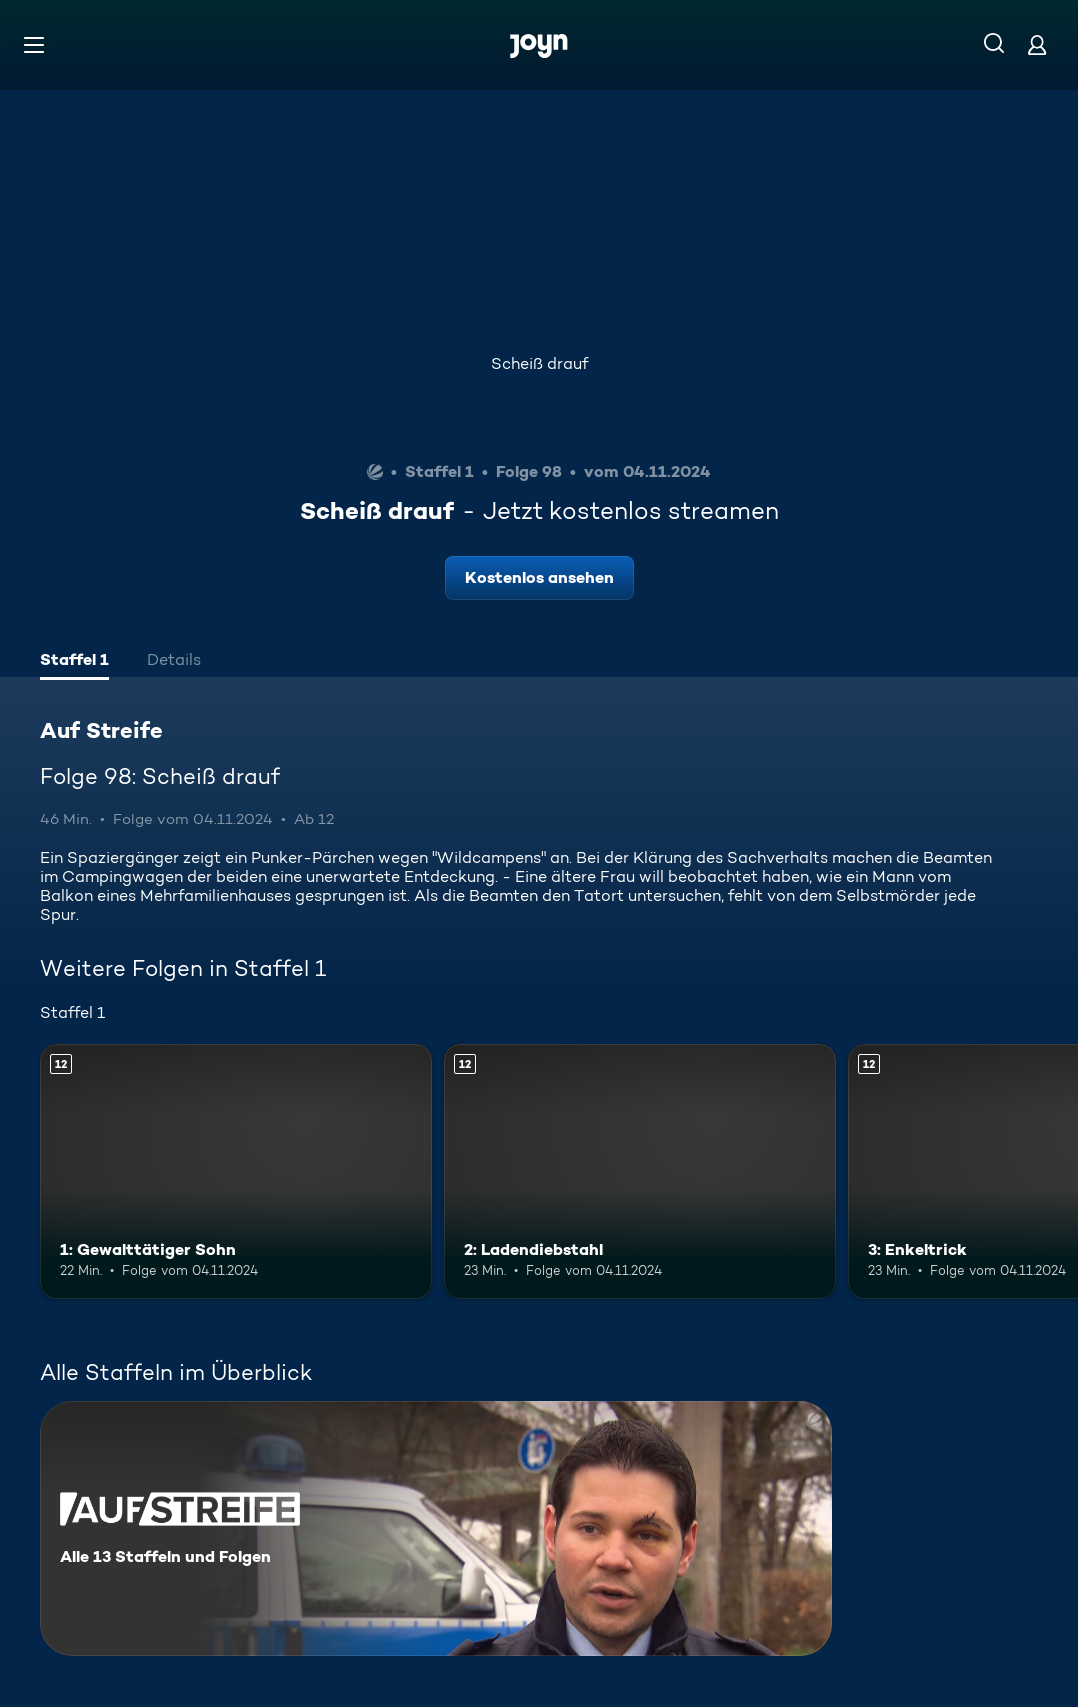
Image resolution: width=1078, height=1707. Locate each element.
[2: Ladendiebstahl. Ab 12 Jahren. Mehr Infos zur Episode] (640, 1171)
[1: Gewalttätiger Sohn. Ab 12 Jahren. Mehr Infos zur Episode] (236, 1171)
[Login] (1037, 44)
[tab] (74, 662)
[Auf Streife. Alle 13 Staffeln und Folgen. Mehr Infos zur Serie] (436, 1528)
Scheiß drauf (539, 363)
